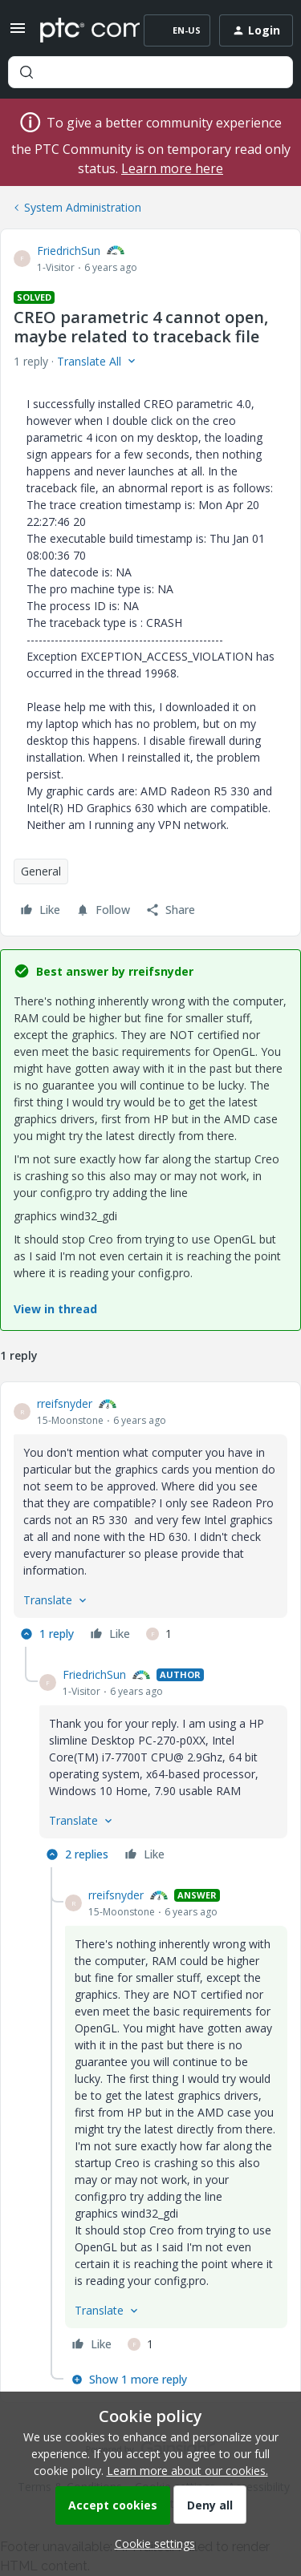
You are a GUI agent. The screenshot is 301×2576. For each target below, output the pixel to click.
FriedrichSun (68, 250)
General (41, 871)
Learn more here (172, 168)
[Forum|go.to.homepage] (78, 30)
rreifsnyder (64, 1403)
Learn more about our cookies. (187, 2470)
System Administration (82, 207)
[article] (150, 1521)
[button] (17, 33)
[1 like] (159, 1634)
